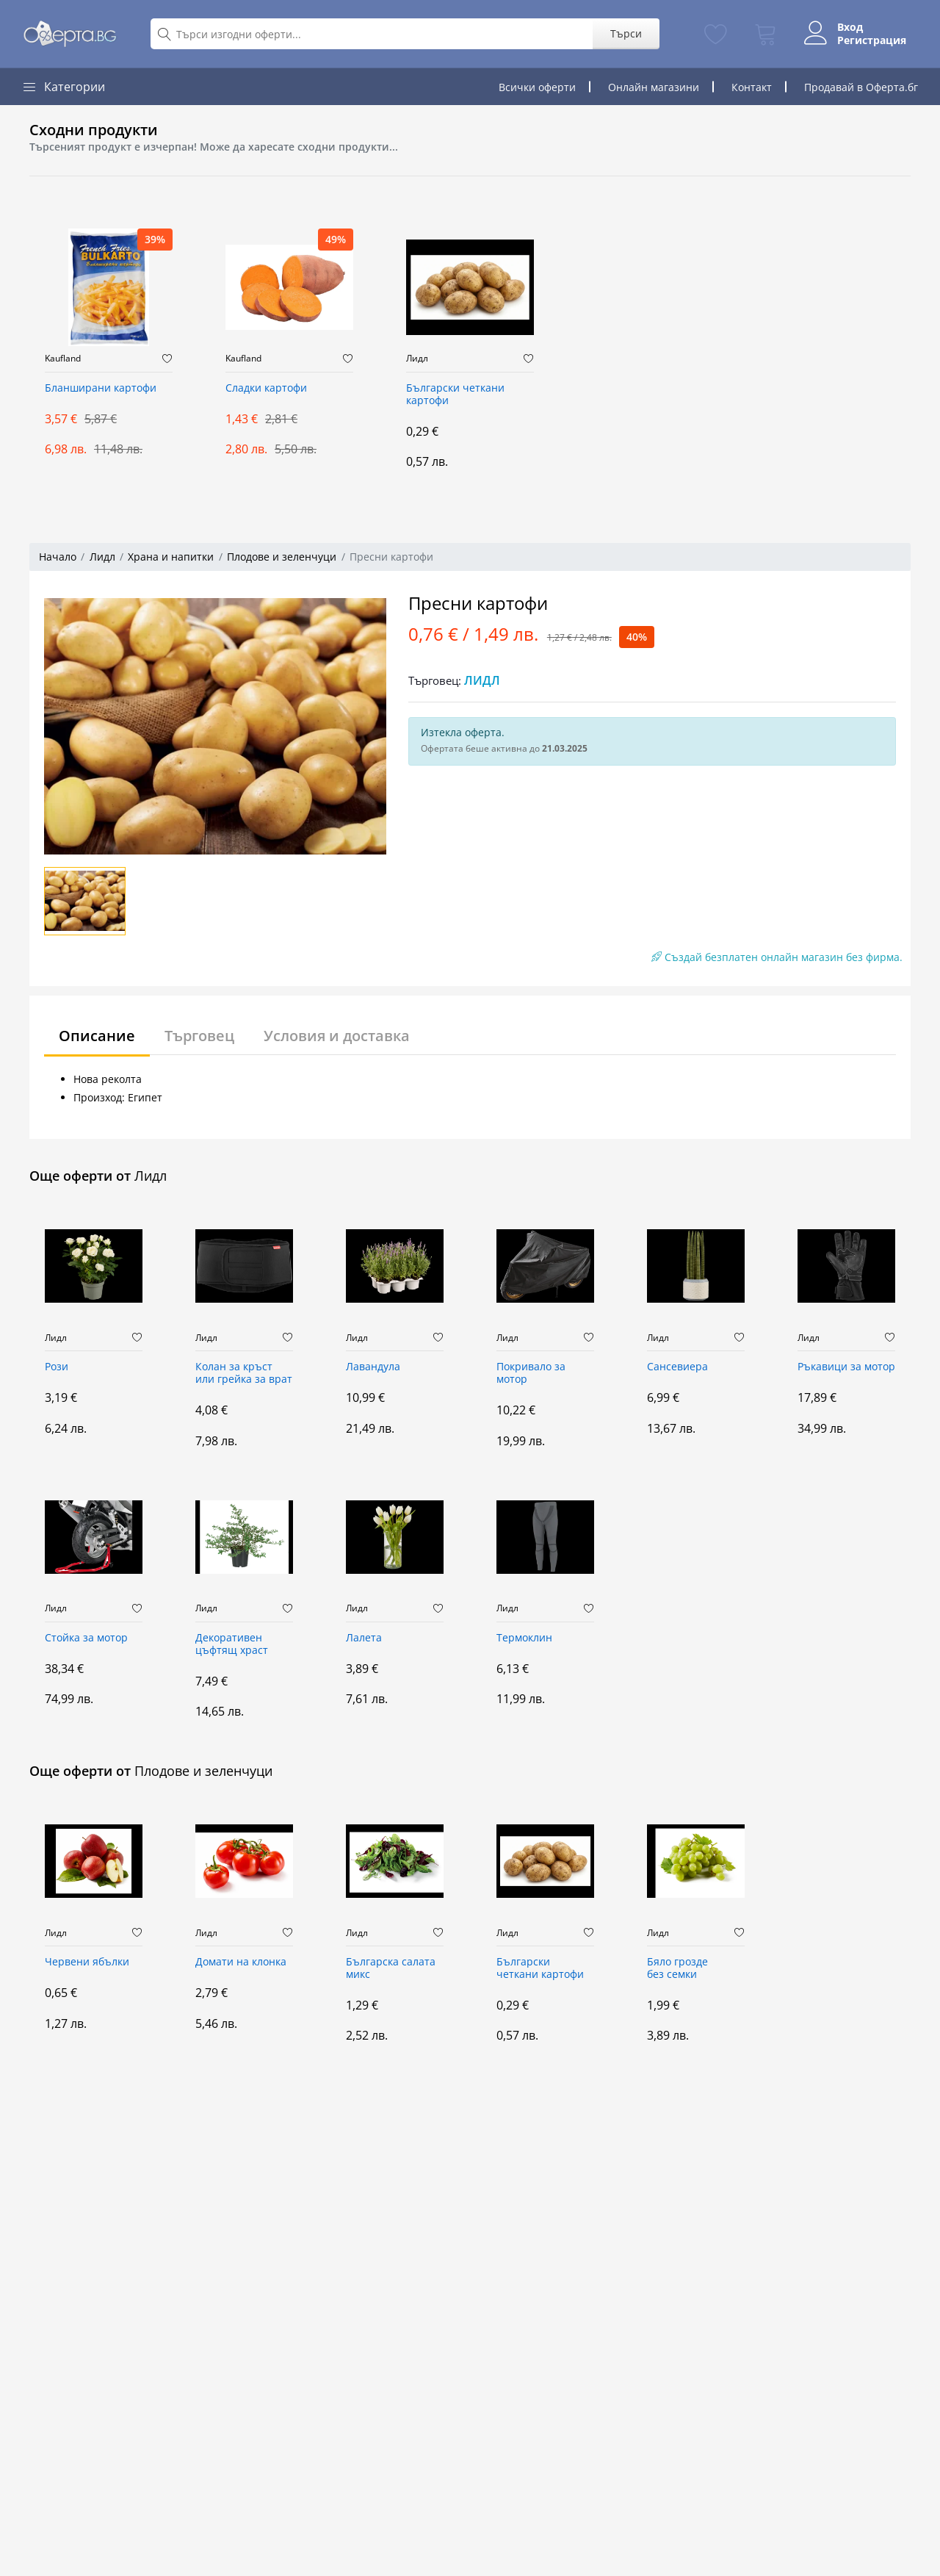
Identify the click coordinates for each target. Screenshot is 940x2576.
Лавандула (373, 1367)
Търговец (199, 1036)
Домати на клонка (240, 1962)
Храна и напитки (171, 557)
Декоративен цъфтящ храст (231, 1644)
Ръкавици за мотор (846, 1367)
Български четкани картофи (455, 394)
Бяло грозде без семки (677, 1968)
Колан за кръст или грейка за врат (243, 1373)
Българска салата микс (390, 1968)
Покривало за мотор (530, 1373)
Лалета (364, 1638)
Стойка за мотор (86, 1638)
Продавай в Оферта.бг (861, 87)
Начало (57, 557)
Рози (56, 1367)
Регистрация (871, 40)
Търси (626, 33)
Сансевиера (677, 1367)
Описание (97, 1036)
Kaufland (63, 358)
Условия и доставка (337, 1036)
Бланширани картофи (100, 388)
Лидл (417, 358)
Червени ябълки (87, 1962)
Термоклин (524, 1638)
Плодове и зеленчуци (281, 557)
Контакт (751, 87)
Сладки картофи (266, 388)
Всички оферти (537, 87)
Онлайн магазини (653, 87)
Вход (850, 27)
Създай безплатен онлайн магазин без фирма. (777, 957)
